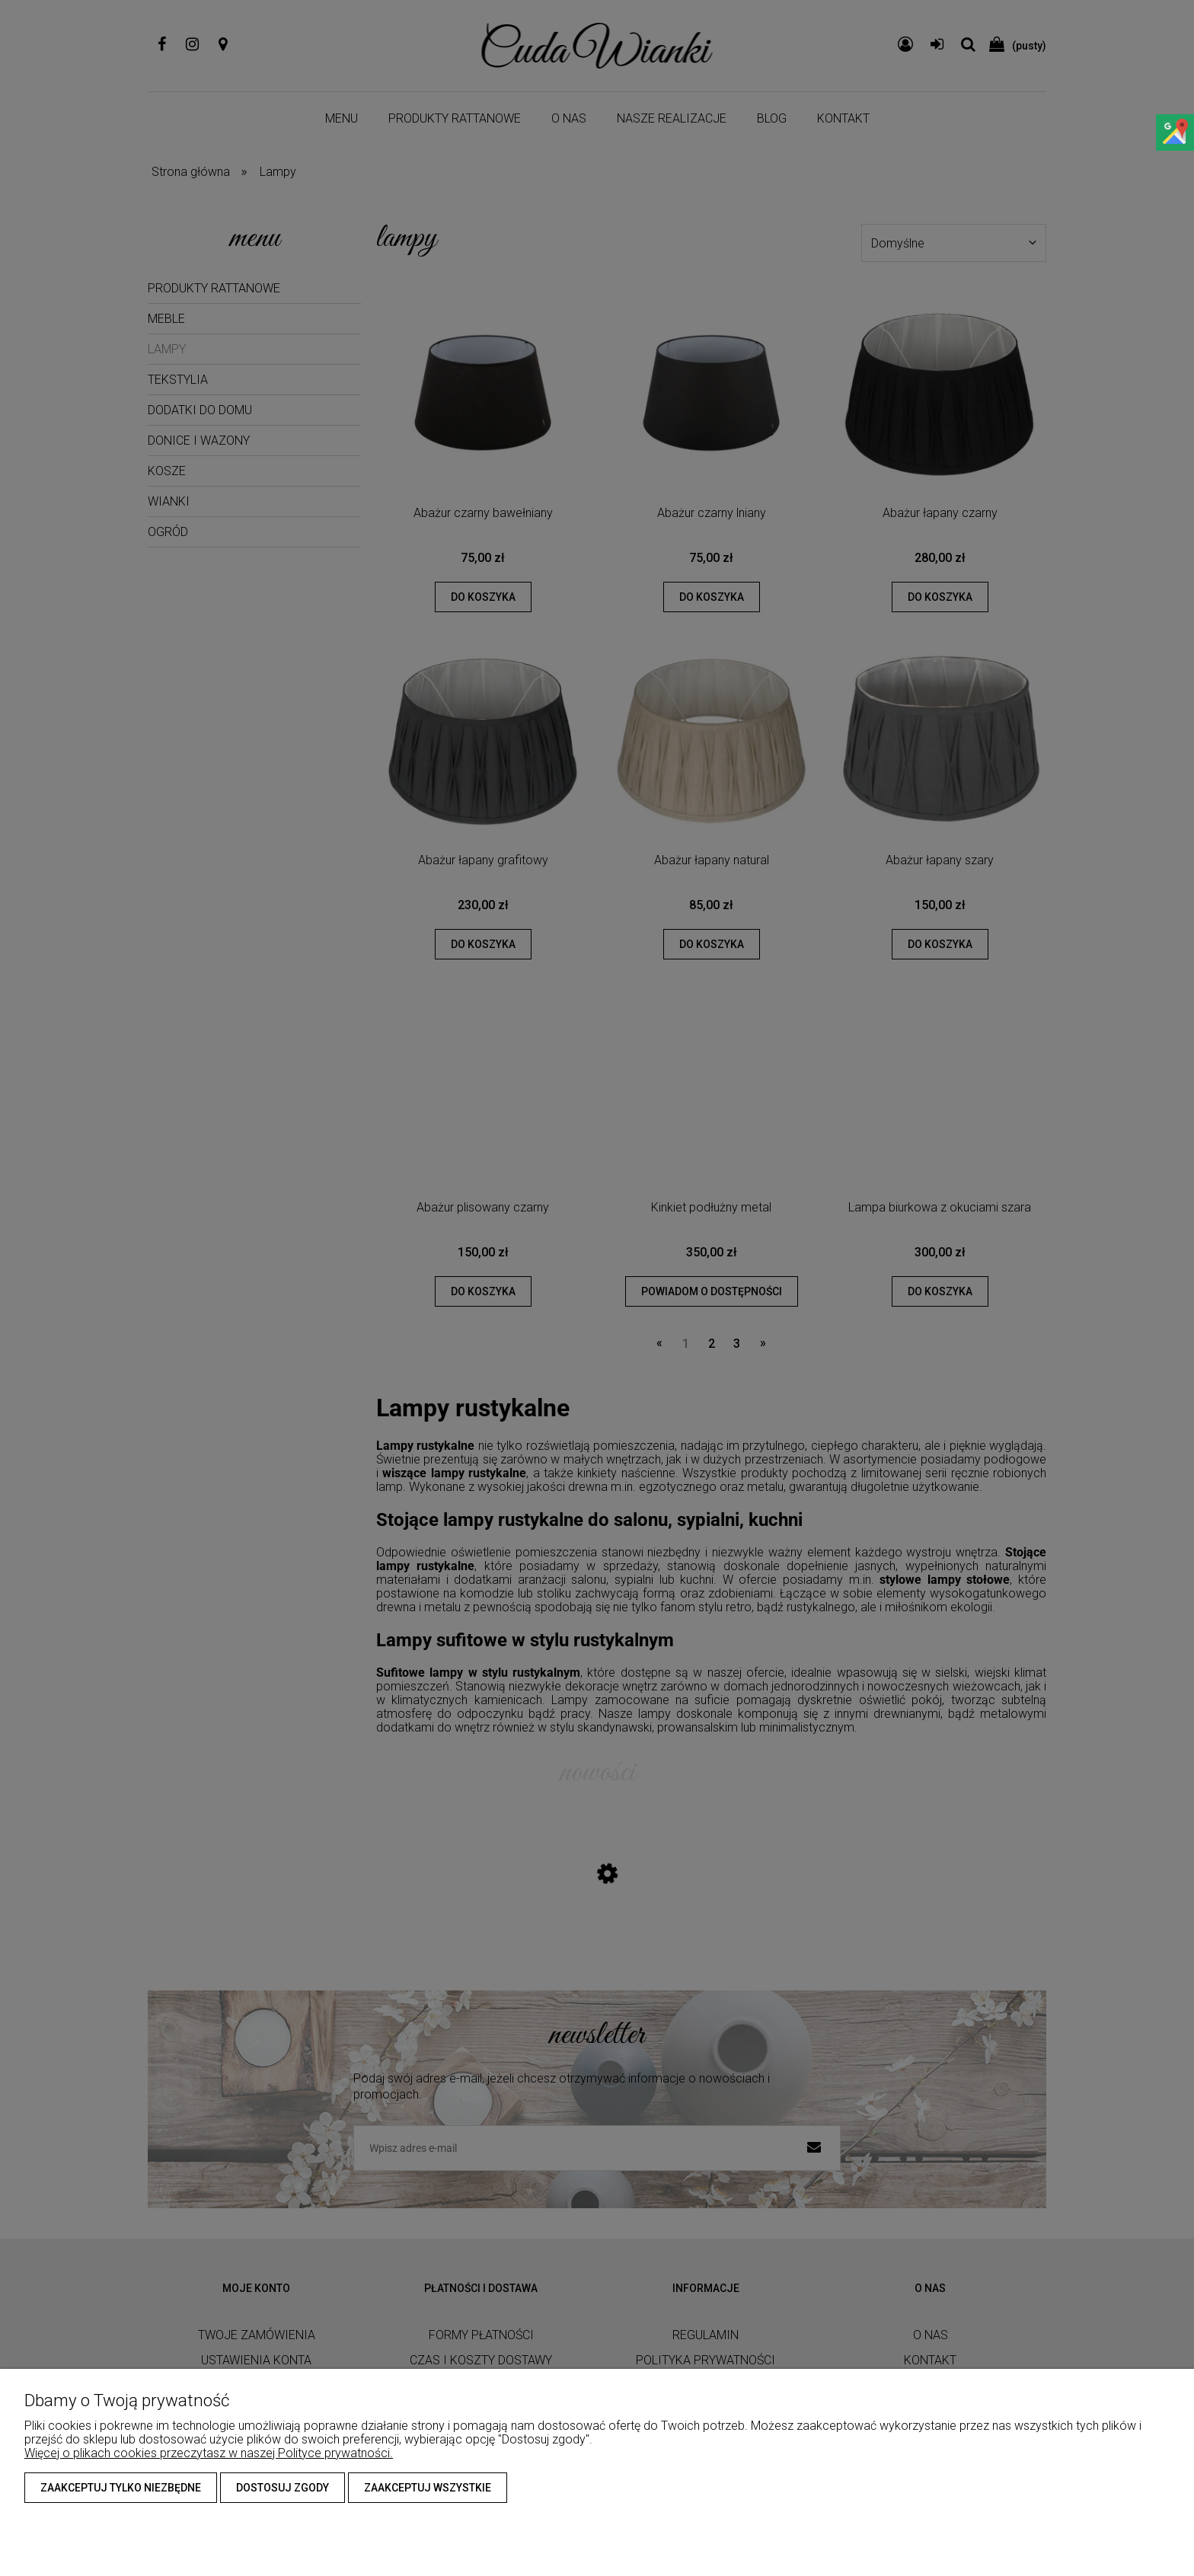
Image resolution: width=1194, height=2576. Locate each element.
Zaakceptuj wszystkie (427, 2488)
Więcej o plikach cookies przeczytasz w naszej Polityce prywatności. (208, 2453)
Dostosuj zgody (282, 2488)
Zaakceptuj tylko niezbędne (120, 2488)
